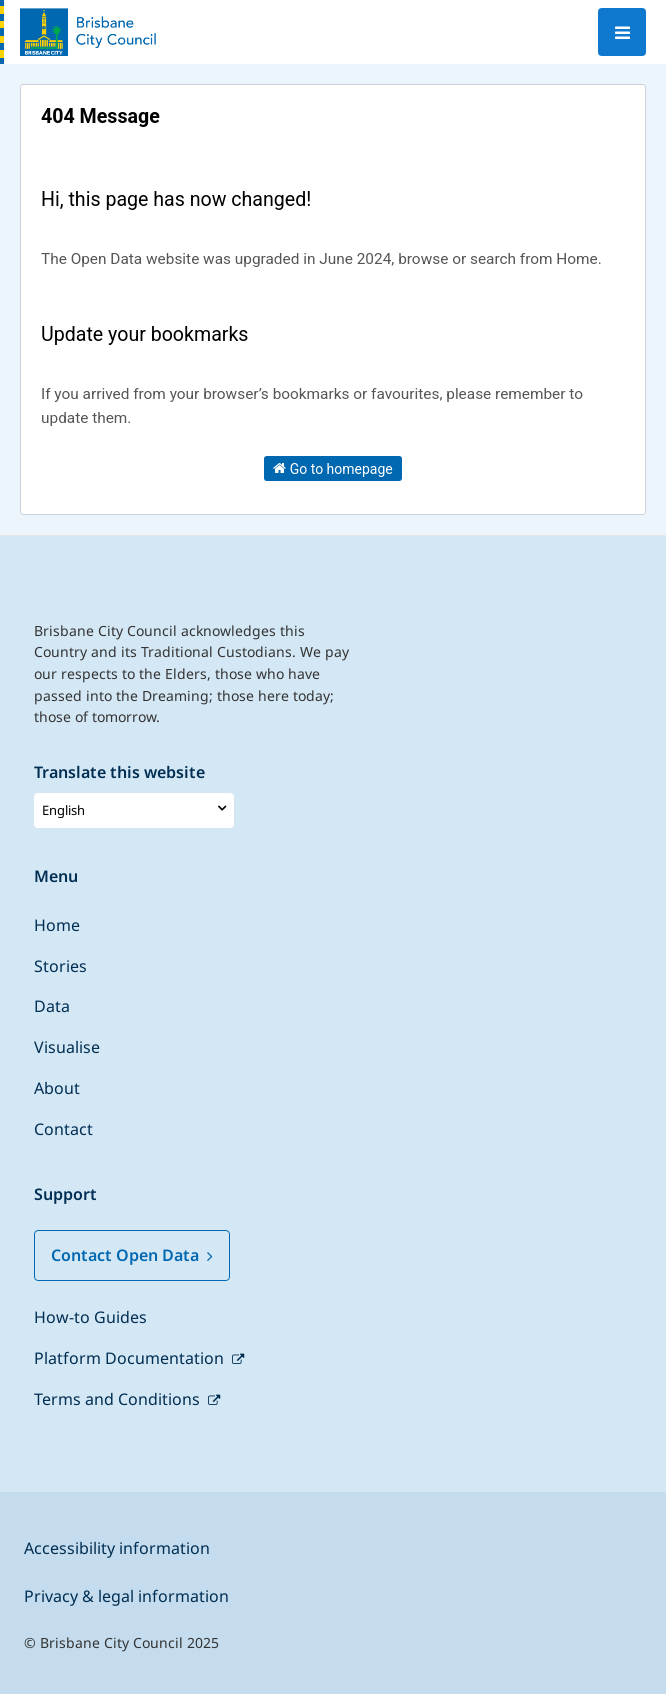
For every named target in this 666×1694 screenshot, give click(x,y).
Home (57, 925)
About (57, 1088)
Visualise (67, 1047)
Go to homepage (333, 468)
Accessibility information (117, 1548)
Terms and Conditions (119, 1399)
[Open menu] (622, 32)
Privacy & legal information (126, 1596)
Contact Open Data (132, 1255)
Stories (60, 966)
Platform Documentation (131, 1358)
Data (52, 1006)
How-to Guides (90, 1317)
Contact (63, 1129)
